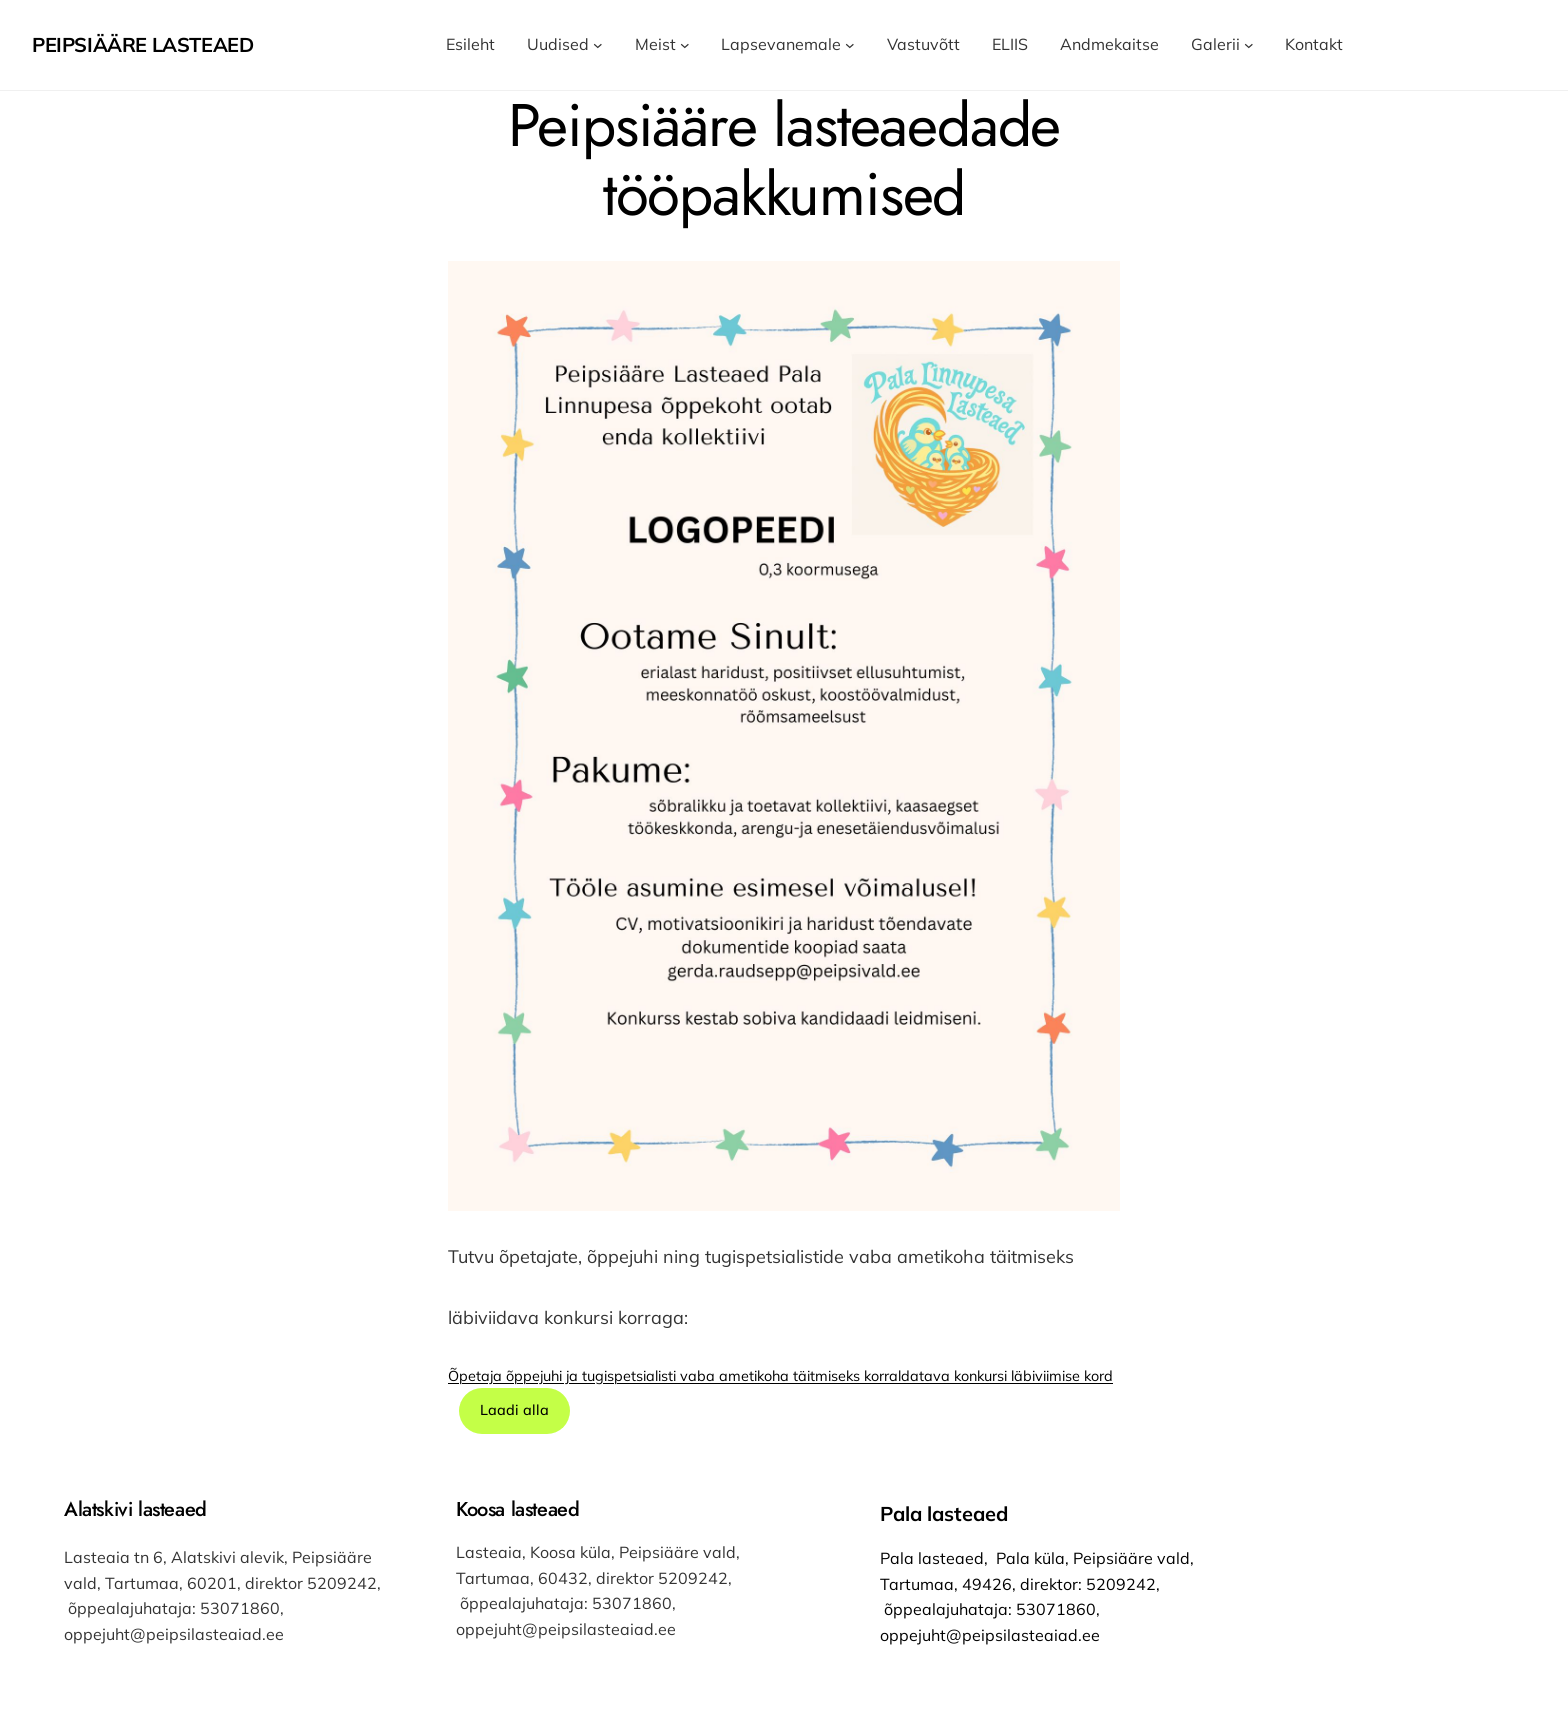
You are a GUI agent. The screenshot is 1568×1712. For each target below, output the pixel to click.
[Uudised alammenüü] (598, 45)
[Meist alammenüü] (685, 45)
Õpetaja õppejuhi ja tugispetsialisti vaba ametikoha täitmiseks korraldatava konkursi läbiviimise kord (780, 1376)
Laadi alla (514, 1410)
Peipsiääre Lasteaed (142, 44)
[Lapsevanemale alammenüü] (850, 45)
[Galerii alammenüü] (1249, 45)
